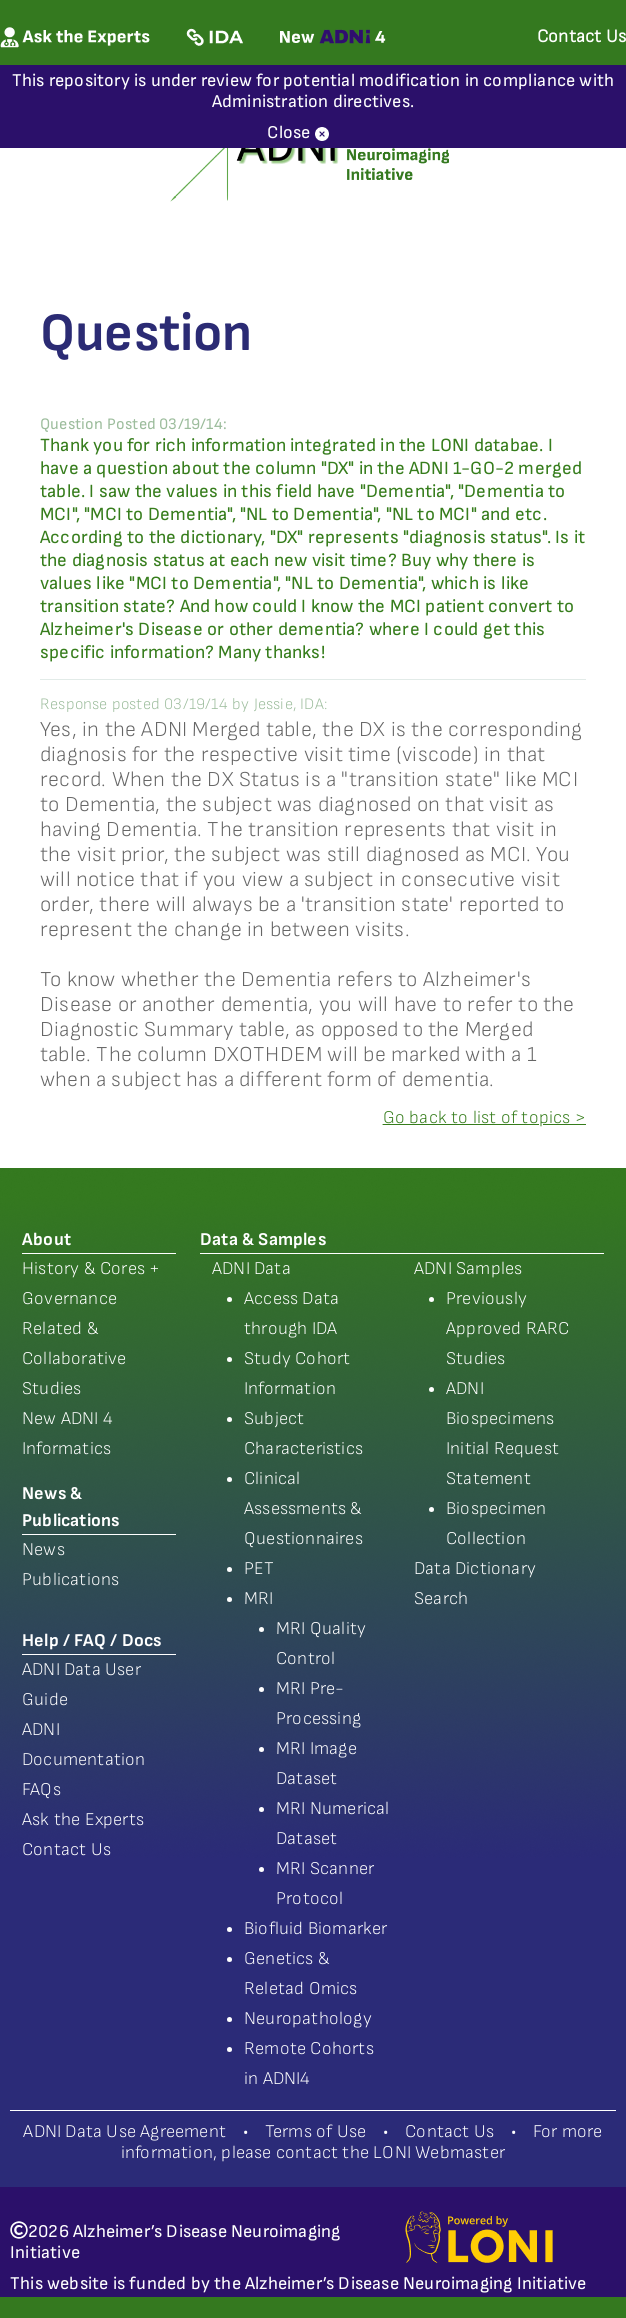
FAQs (41, 1789)
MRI (259, 1598)
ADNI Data (251, 1268)
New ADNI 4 (67, 1418)
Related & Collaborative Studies (74, 1358)
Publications (70, 1579)
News (43, 1549)
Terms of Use (315, 2131)
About (46, 1239)
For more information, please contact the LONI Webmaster (362, 2142)
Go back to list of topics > (484, 1117)
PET (259, 1568)
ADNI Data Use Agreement (124, 2131)
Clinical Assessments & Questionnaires (303, 1508)
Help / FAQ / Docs (91, 1640)
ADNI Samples (468, 1268)
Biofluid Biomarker (316, 1928)
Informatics (66, 1448)
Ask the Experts (83, 1819)
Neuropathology (308, 2018)
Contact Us (66, 1849)
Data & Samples (263, 1239)
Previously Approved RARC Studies (508, 1328)
